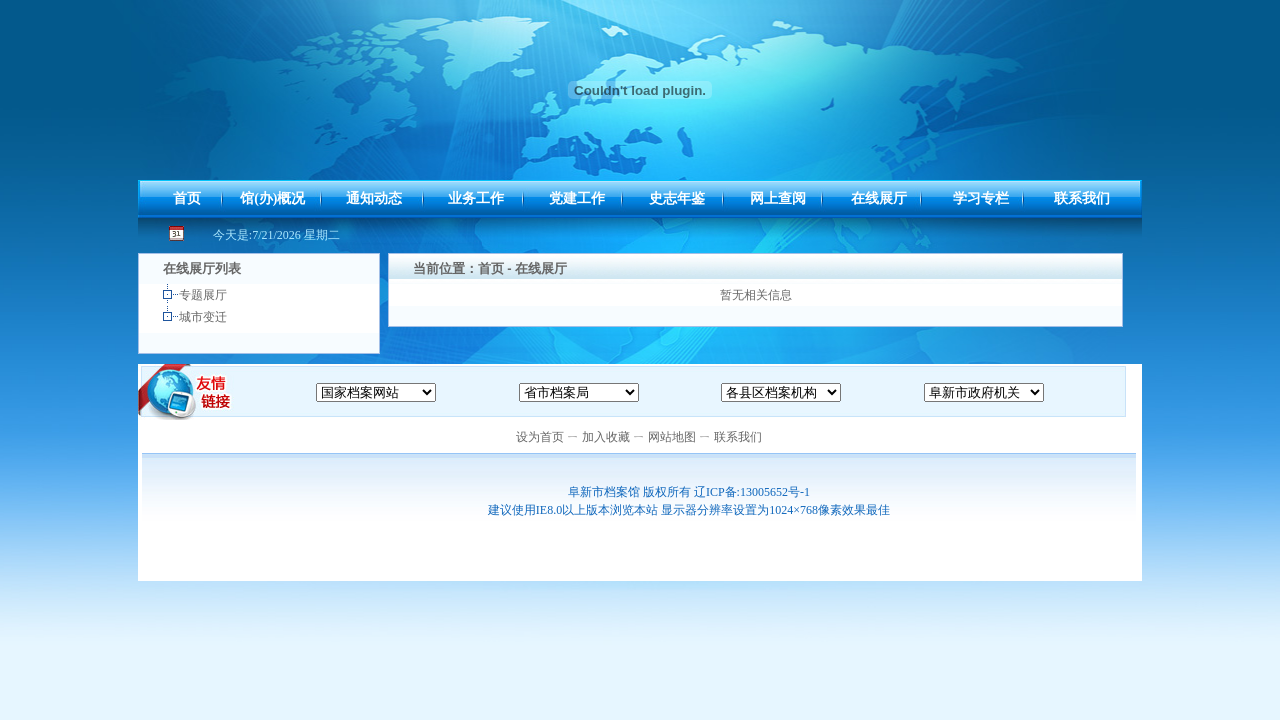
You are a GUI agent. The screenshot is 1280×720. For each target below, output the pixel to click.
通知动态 (374, 198)
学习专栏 (981, 198)
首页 (187, 198)
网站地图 (672, 437)
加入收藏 (606, 437)
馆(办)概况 (272, 198)
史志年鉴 (677, 198)
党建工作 (577, 198)
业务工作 (476, 198)
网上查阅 (778, 198)
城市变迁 (204, 317)
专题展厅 (204, 295)
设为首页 (540, 437)
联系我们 (1082, 198)
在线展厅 (879, 198)
